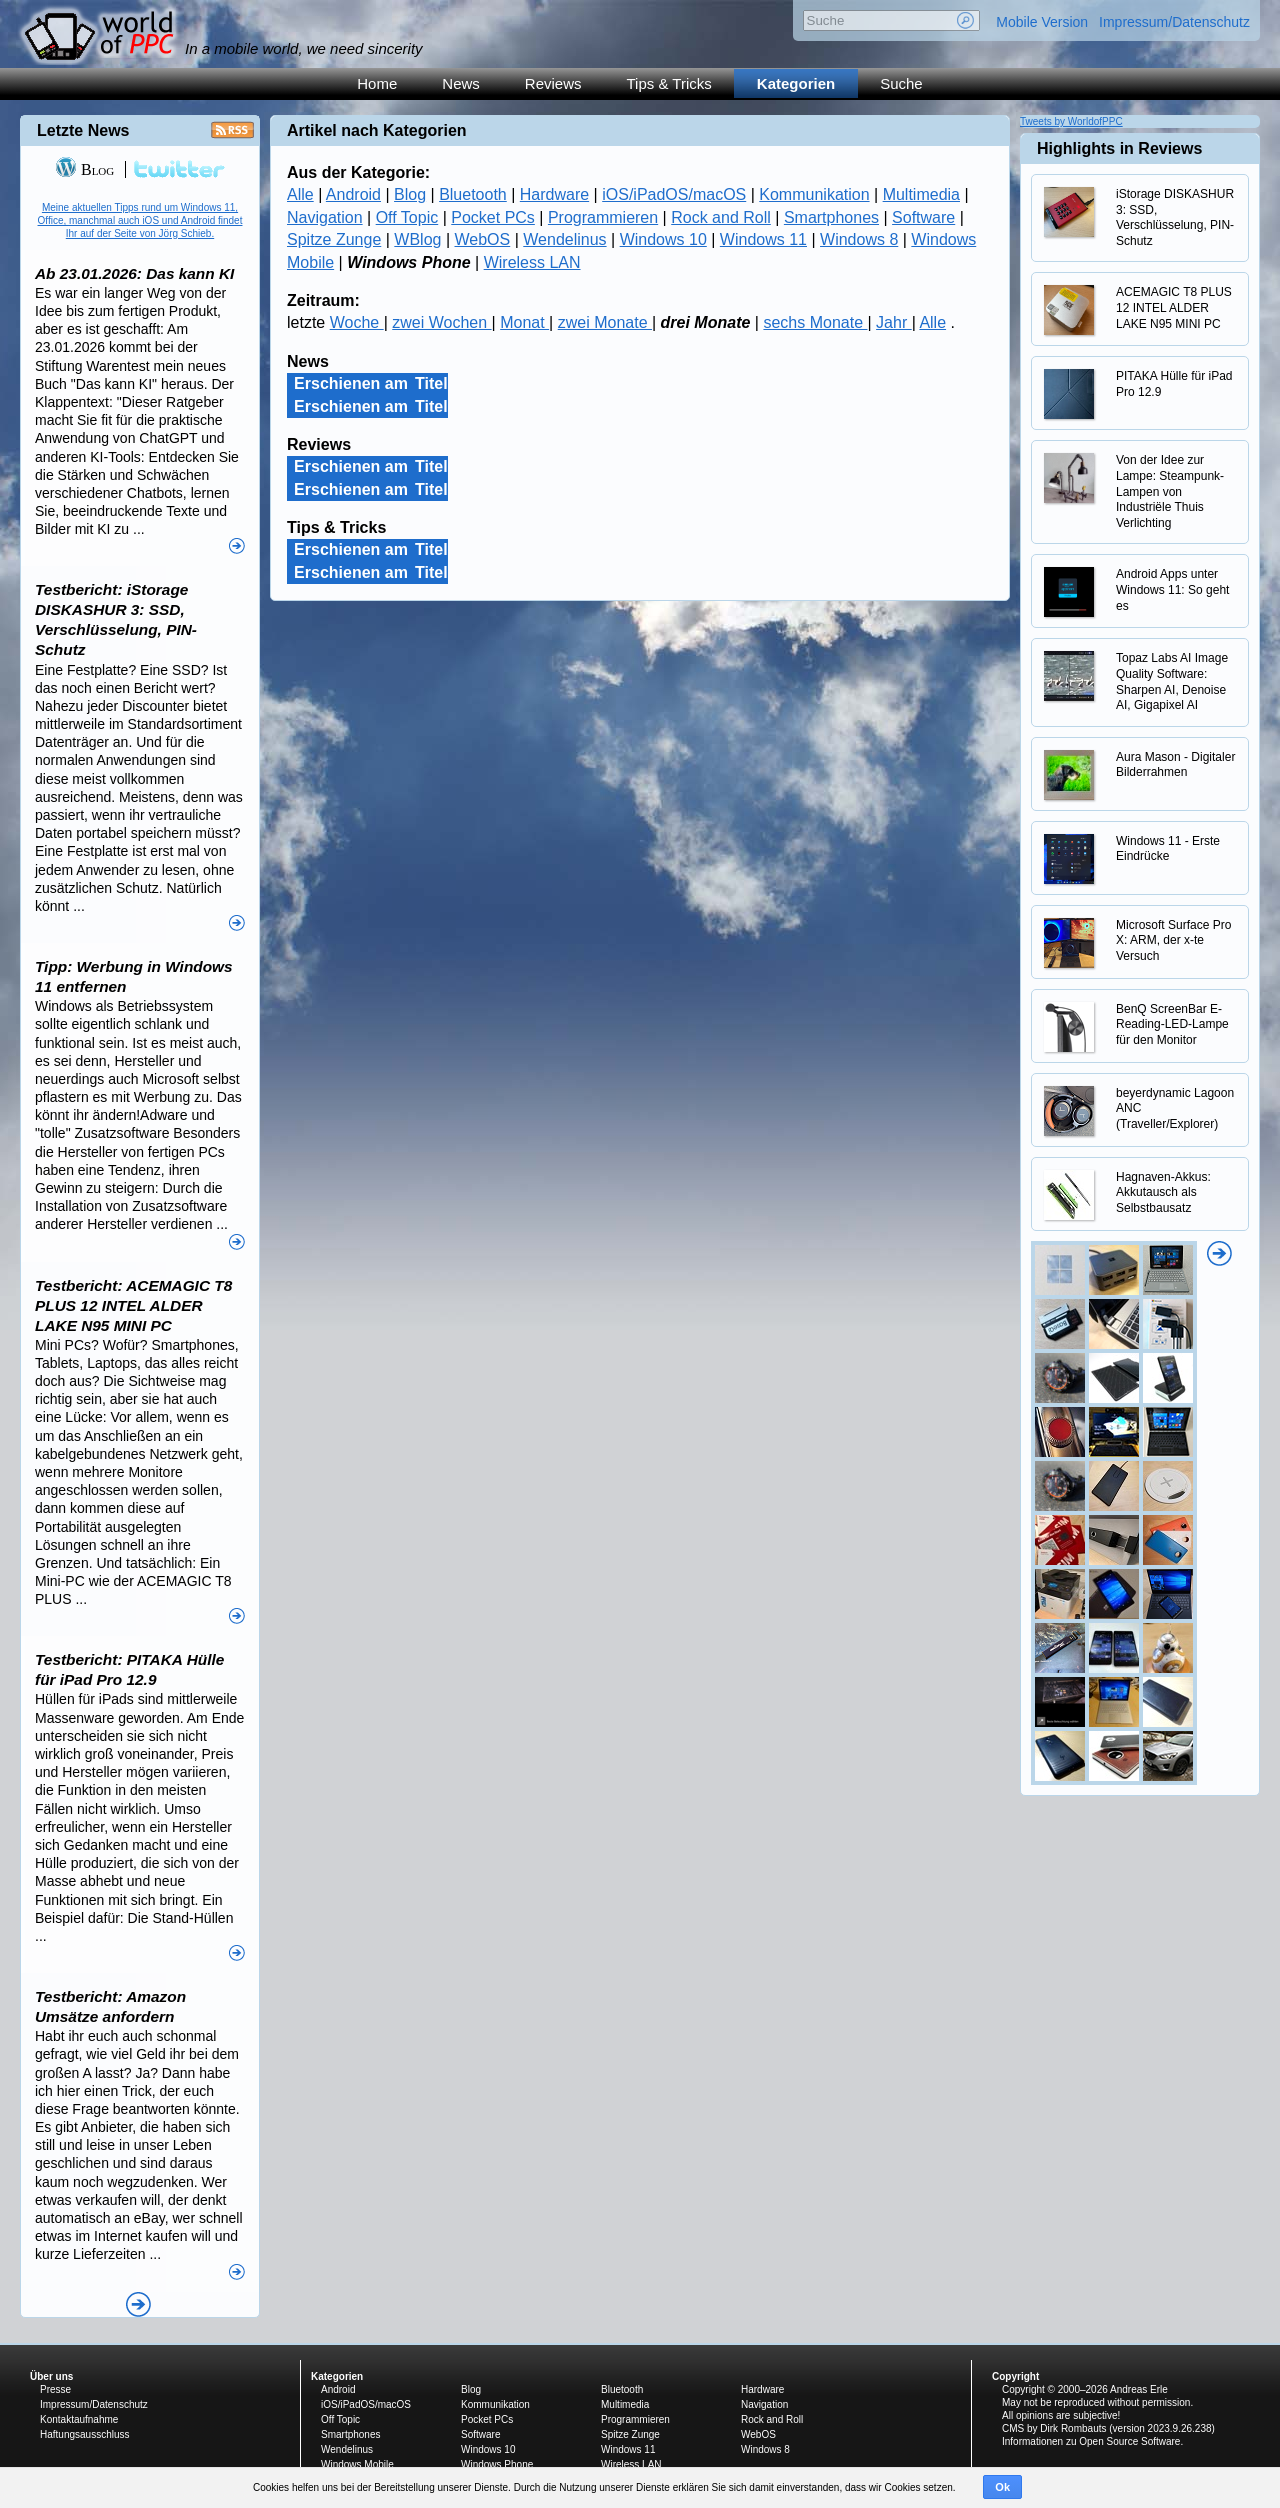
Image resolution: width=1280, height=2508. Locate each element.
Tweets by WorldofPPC (1071, 121)
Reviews (553, 83)
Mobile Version (1042, 22)
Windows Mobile (357, 2464)
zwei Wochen (441, 322)
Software (923, 217)
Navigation (325, 217)
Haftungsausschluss (85, 2434)
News (461, 83)
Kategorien (796, 83)
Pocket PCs (493, 217)
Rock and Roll (721, 217)
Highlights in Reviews (1119, 148)
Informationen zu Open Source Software (1091, 2441)
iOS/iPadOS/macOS (674, 194)
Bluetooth (473, 194)
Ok (1002, 2487)
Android (353, 194)
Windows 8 (859, 239)
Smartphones (831, 217)
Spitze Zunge (334, 239)
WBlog (417, 239)
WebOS (483, 239)
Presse (55, 2389)
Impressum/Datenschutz (1174, 22)
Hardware (554, 194)
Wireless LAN (532, 262)
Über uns (51, 2376)
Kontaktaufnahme (79, 2419)
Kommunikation (814, 194)
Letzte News (83, 130)
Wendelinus (564, 239)
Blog (410, 194)
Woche (357, 322)
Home (377, 83)
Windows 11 (763, 239)
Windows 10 (663, 239)
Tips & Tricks (669, 83)
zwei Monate (605, 322)
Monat (524, 322)
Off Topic (407, 217)
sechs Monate (815, 322)
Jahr (894, 322)
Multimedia (921, 194)
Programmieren (603, 217)
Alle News (138, 2304)
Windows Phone (497, 2464)
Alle (300, 194)
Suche (901, 83)
